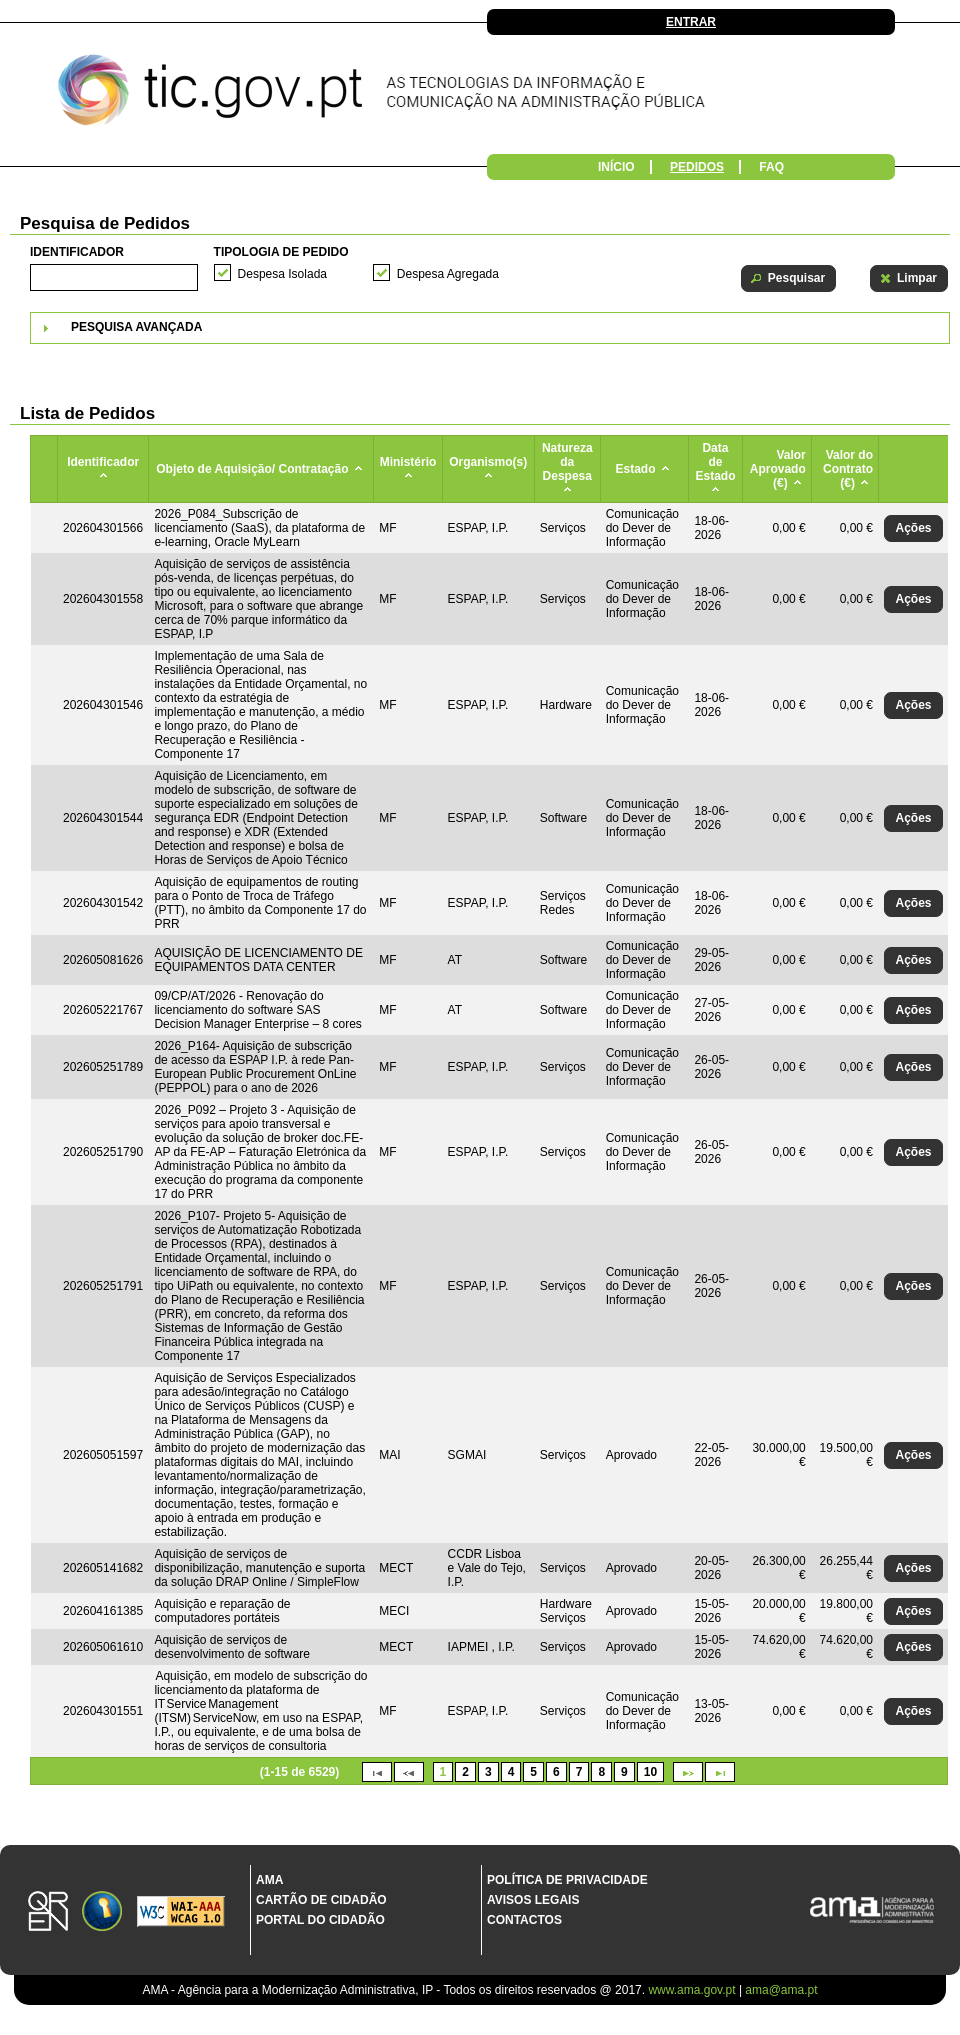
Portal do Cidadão (320, 1920)
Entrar (691, 22)
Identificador (77, 252)
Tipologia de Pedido (281, 252)
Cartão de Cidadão (321, 1900)
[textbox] (114, 277)
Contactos (524, 1920)
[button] (788, 278)
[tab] (490, 328)
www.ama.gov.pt (693, 1990)
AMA (269, 1880)
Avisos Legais (533, 1900)
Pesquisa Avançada (136, 327)
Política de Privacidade (567, 1880)
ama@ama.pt (781, 1990)
